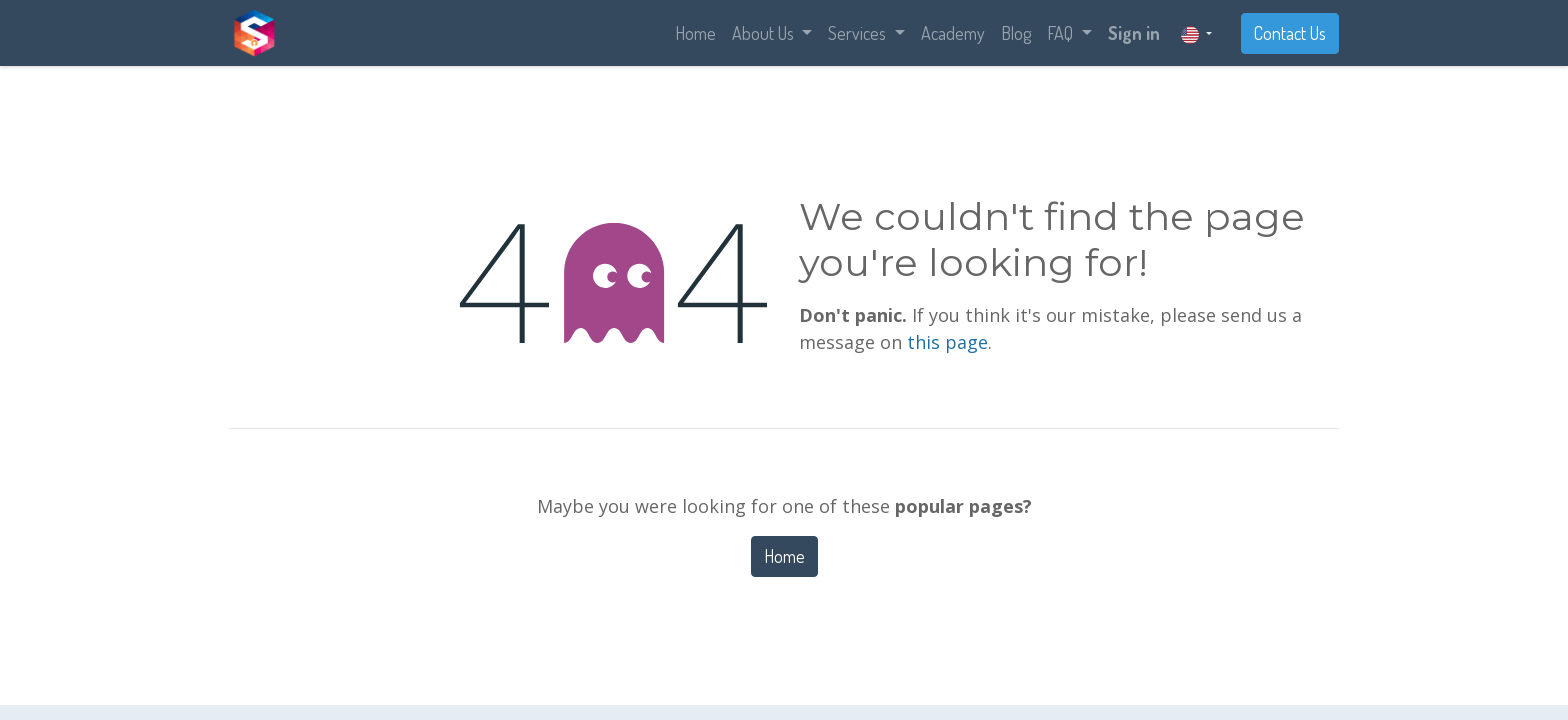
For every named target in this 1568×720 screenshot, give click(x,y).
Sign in (1134, 33)
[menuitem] (695, 33)
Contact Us (1290, 33)
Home (784, 556)
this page (947, 342)
